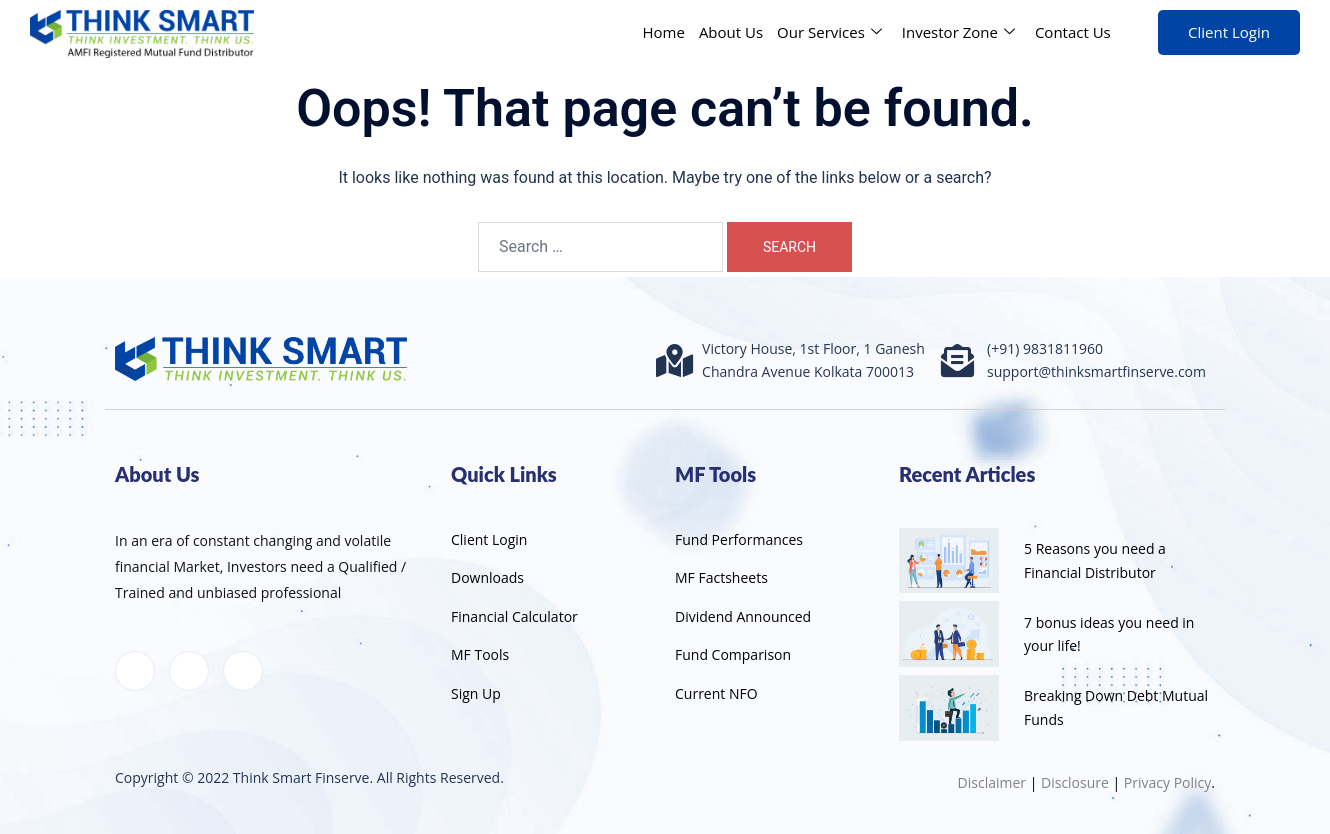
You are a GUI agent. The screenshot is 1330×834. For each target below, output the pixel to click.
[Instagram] (243, 671)
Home (663, 32)
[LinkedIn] (189, 671)
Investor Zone (958, 32)
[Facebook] (135, 671)
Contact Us (1073, 32)
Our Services (829, 32)
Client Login (1229, 32)
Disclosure (1075, 782)
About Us (731, 32)
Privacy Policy (1167, 782)
